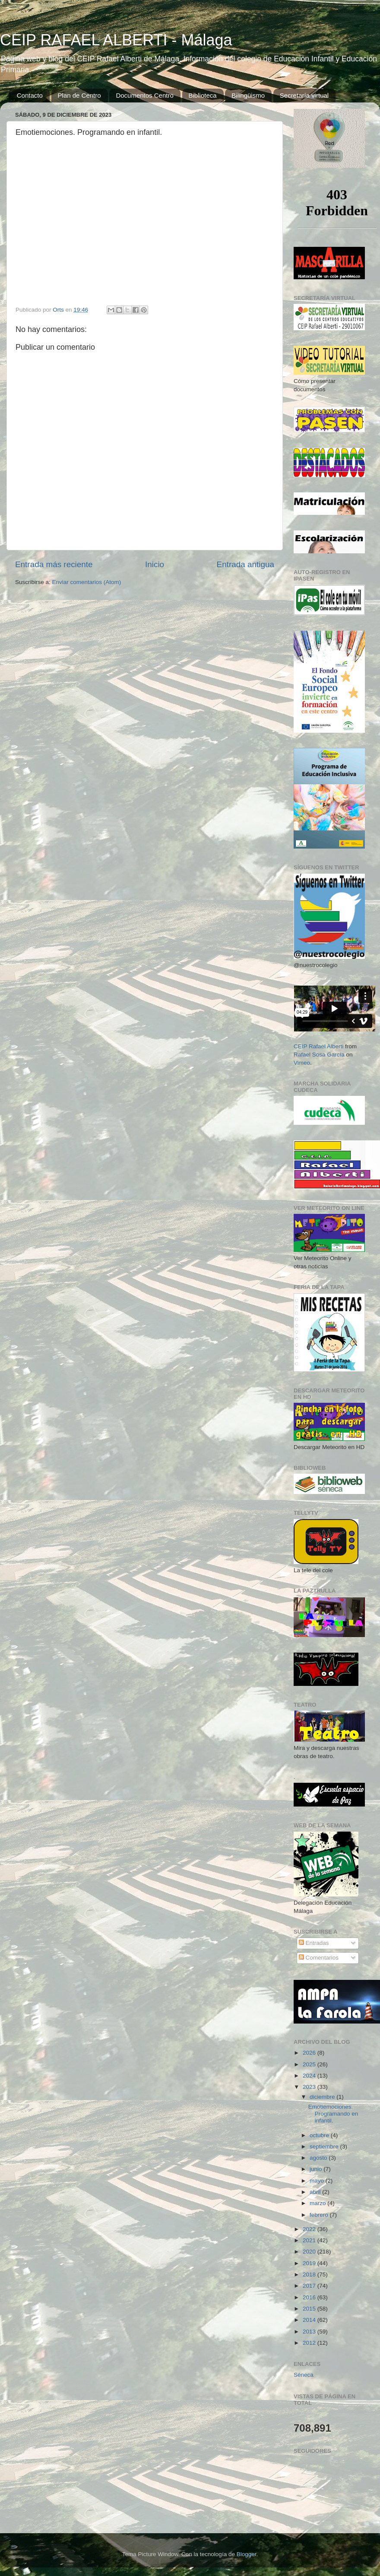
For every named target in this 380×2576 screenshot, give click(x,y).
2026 (310, 2052)
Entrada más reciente (54, 564)
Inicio (154, 564)
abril (316, 2192)
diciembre (323, 2097)
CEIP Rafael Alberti (318, 1046)
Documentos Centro (144, 95)
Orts (59, 309)
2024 (310, 2075)
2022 (310, 2229)
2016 (310, 2297)
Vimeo (302, 1063)
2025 (310, 2064)
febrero (320, 2215)
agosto (319, 2158)
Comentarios (319, 1957)
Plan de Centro (79, 95)
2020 (310, 2251)
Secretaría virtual (304, 95)
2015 (310, 2308)
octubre (320, 2135)
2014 (310, 2320)
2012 (310, 2343)
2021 (310, 2240)
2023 (310, 2087)
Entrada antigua (245, 564)
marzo (318, 2203)
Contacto (30, 95)
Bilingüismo (248, 95)
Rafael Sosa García (319, 1054)
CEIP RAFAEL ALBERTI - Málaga (116, 40)
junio (316, 2169)
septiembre (325, 2146)
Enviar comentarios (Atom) (86, 582)
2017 (310, 2285)
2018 (310, 2274)
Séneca (304, 2375)
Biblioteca (203, 95)
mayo (318, 2180)
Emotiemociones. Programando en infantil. (333, 2114)
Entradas (314, 1943)
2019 (310, 2263)
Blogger (246, 2554)
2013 (310, 2331)
